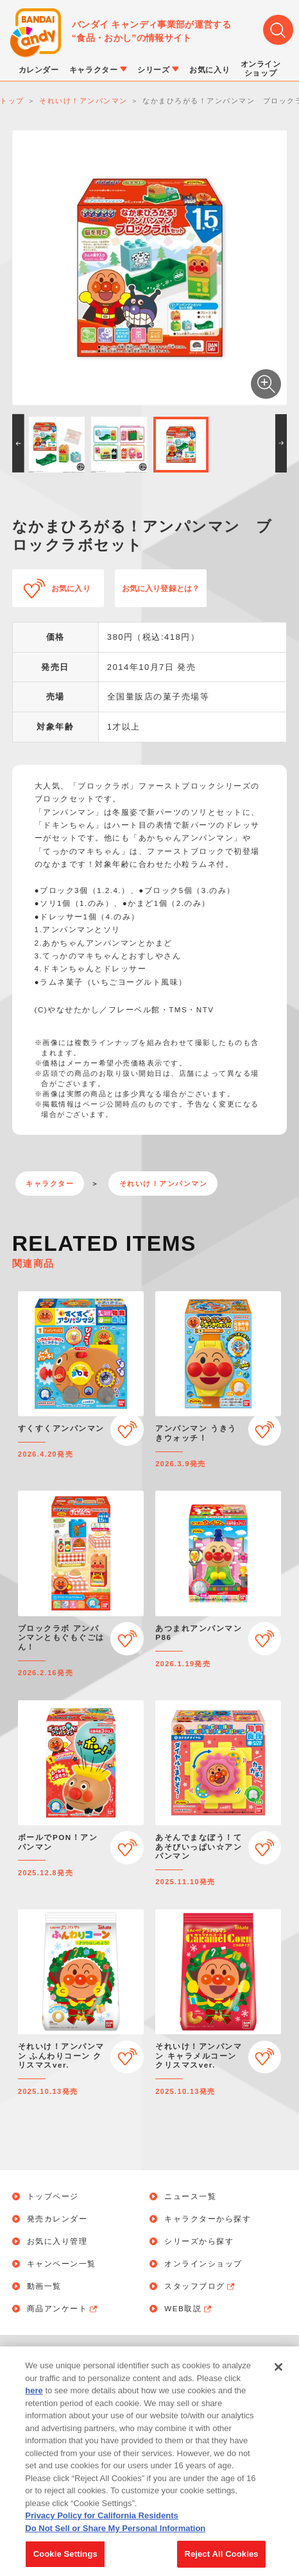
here (33, 2397)
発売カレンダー (57, 2219)
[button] (18, 443)
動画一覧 (44, 2286)
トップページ (53, 2196)
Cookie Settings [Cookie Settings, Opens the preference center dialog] (65, 2561)
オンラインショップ (203, 2264)
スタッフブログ (200, 2286)
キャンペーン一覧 (61, 2264)
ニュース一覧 (190, 2196)
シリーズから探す (199, 2241)
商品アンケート (63, 2309)
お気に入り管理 (57, 2241)
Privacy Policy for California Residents (101, 2522)
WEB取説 (188, 2309)
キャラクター (50, 1183)
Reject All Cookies (221, 2561)
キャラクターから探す (207, 2219)
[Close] (278, 2374)
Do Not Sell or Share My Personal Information (115, 2534)
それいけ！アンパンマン (163, 1183)
